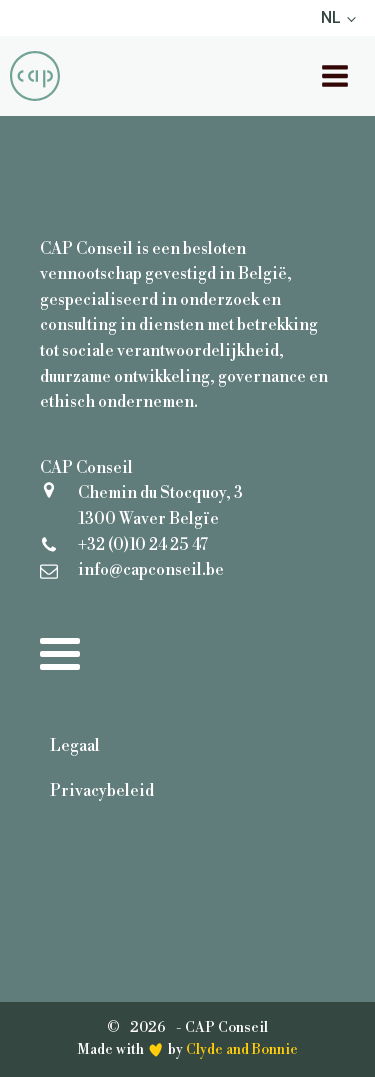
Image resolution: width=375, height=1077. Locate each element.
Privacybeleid (102, 791)
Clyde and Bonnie (242, 1050)
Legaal (75, 746)
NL (331, 17)
